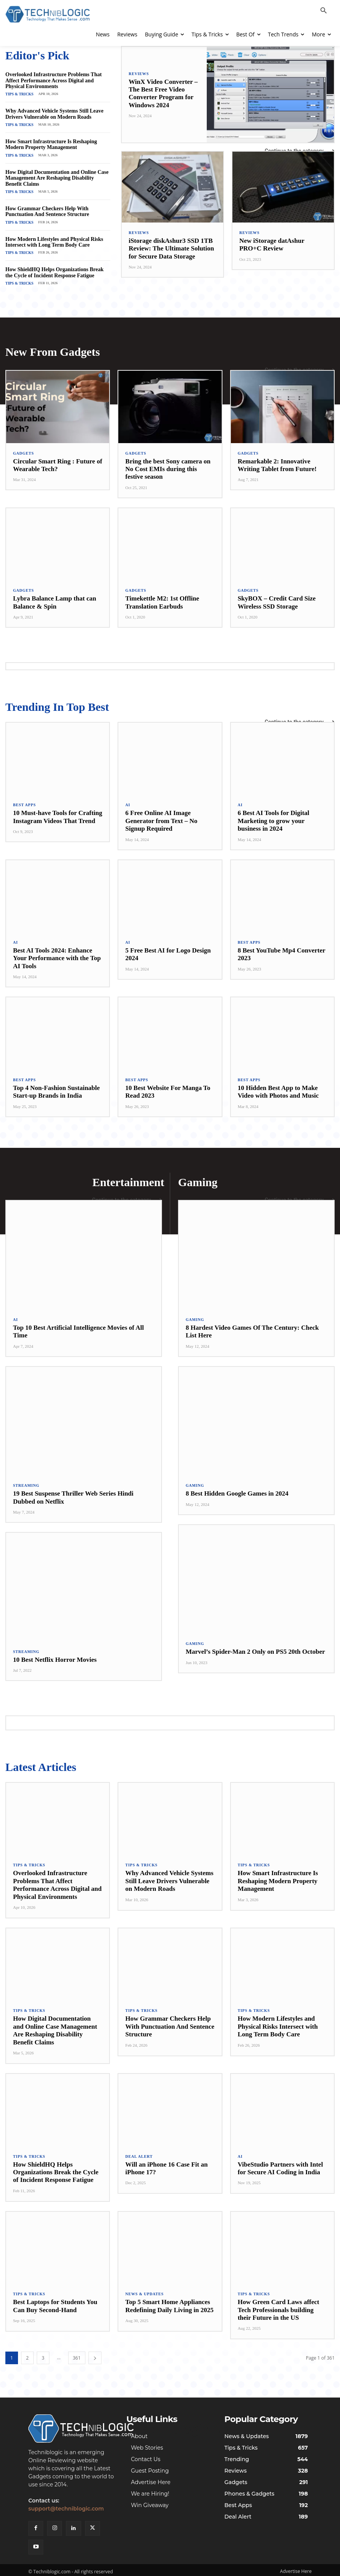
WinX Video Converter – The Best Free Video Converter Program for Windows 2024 (163, 93)
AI (127, 800)
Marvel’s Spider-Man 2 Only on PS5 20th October (255, 1646)
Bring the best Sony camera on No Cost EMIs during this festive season (167, 464)
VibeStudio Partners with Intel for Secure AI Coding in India (280, 2161)
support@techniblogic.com (66, 2505)
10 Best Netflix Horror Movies (54, 1654)
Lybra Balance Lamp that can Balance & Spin (54, 598)
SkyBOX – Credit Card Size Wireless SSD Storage (277, 598)
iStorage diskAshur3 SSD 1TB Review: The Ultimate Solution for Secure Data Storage (171, 248)
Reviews (139, 74)
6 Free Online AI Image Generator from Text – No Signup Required (161, 816)
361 (77, 2352)
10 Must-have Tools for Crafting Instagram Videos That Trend (57, 812)
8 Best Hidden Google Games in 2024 (237, 1488)
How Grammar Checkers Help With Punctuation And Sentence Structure (47, 209)
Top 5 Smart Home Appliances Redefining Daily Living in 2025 (169, 2299)
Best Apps (24, 800)
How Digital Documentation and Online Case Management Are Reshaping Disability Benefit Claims (57, 176)
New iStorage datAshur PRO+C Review (271, 244)
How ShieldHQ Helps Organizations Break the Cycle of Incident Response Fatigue (54, 269)
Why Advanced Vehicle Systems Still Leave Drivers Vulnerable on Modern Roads (54, 112)
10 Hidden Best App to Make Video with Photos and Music (278, 1086)
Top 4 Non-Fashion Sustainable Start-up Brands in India (56, 1086)
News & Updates (144, 2288)
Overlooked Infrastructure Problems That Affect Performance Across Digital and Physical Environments (53, 79)
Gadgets (23, 449)
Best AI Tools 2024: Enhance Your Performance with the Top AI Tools (57, 953)
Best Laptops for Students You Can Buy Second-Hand (55, 2299)
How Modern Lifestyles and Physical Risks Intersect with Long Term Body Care (54, 239)
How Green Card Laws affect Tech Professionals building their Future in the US (278, 2303)
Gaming (195, 1314)
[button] (323, 11)
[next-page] (94, 2351)
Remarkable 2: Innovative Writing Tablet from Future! (277, 460)
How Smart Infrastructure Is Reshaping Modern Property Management (51, 143)
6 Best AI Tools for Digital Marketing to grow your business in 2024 (273, 816)
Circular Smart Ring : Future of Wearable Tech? (57, 460)
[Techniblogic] (72, 2424)
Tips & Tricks (18, 93)
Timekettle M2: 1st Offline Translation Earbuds (162, 598)
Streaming (26, 1480)
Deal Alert (138, 2150)
